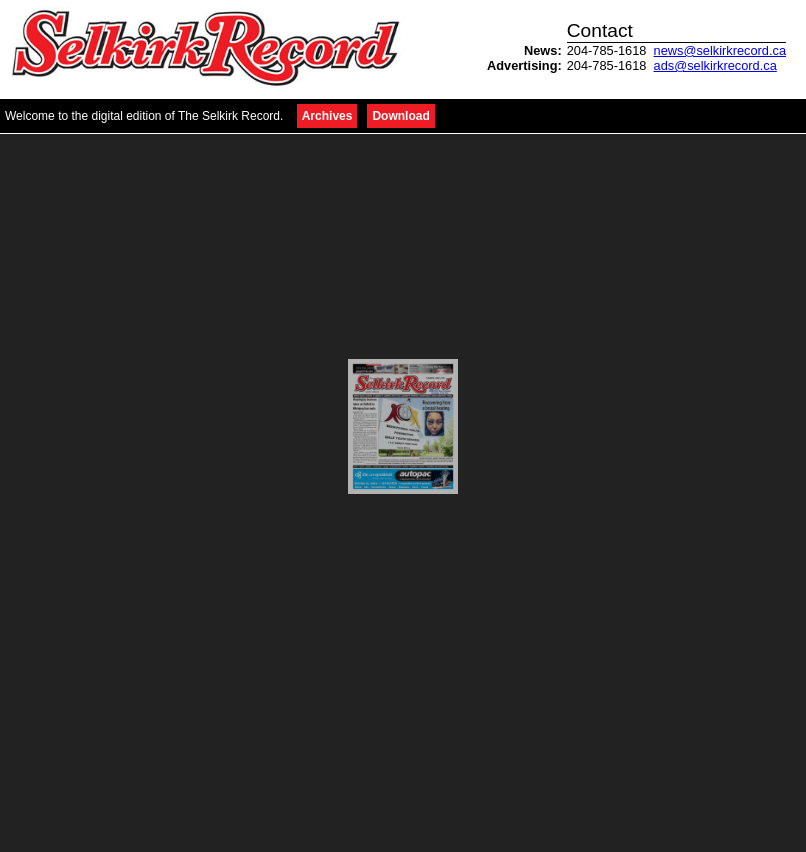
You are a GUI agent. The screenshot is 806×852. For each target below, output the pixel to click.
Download (400, 116)
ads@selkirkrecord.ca (715, 65)
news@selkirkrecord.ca (720, 50)
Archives (327, 116)
